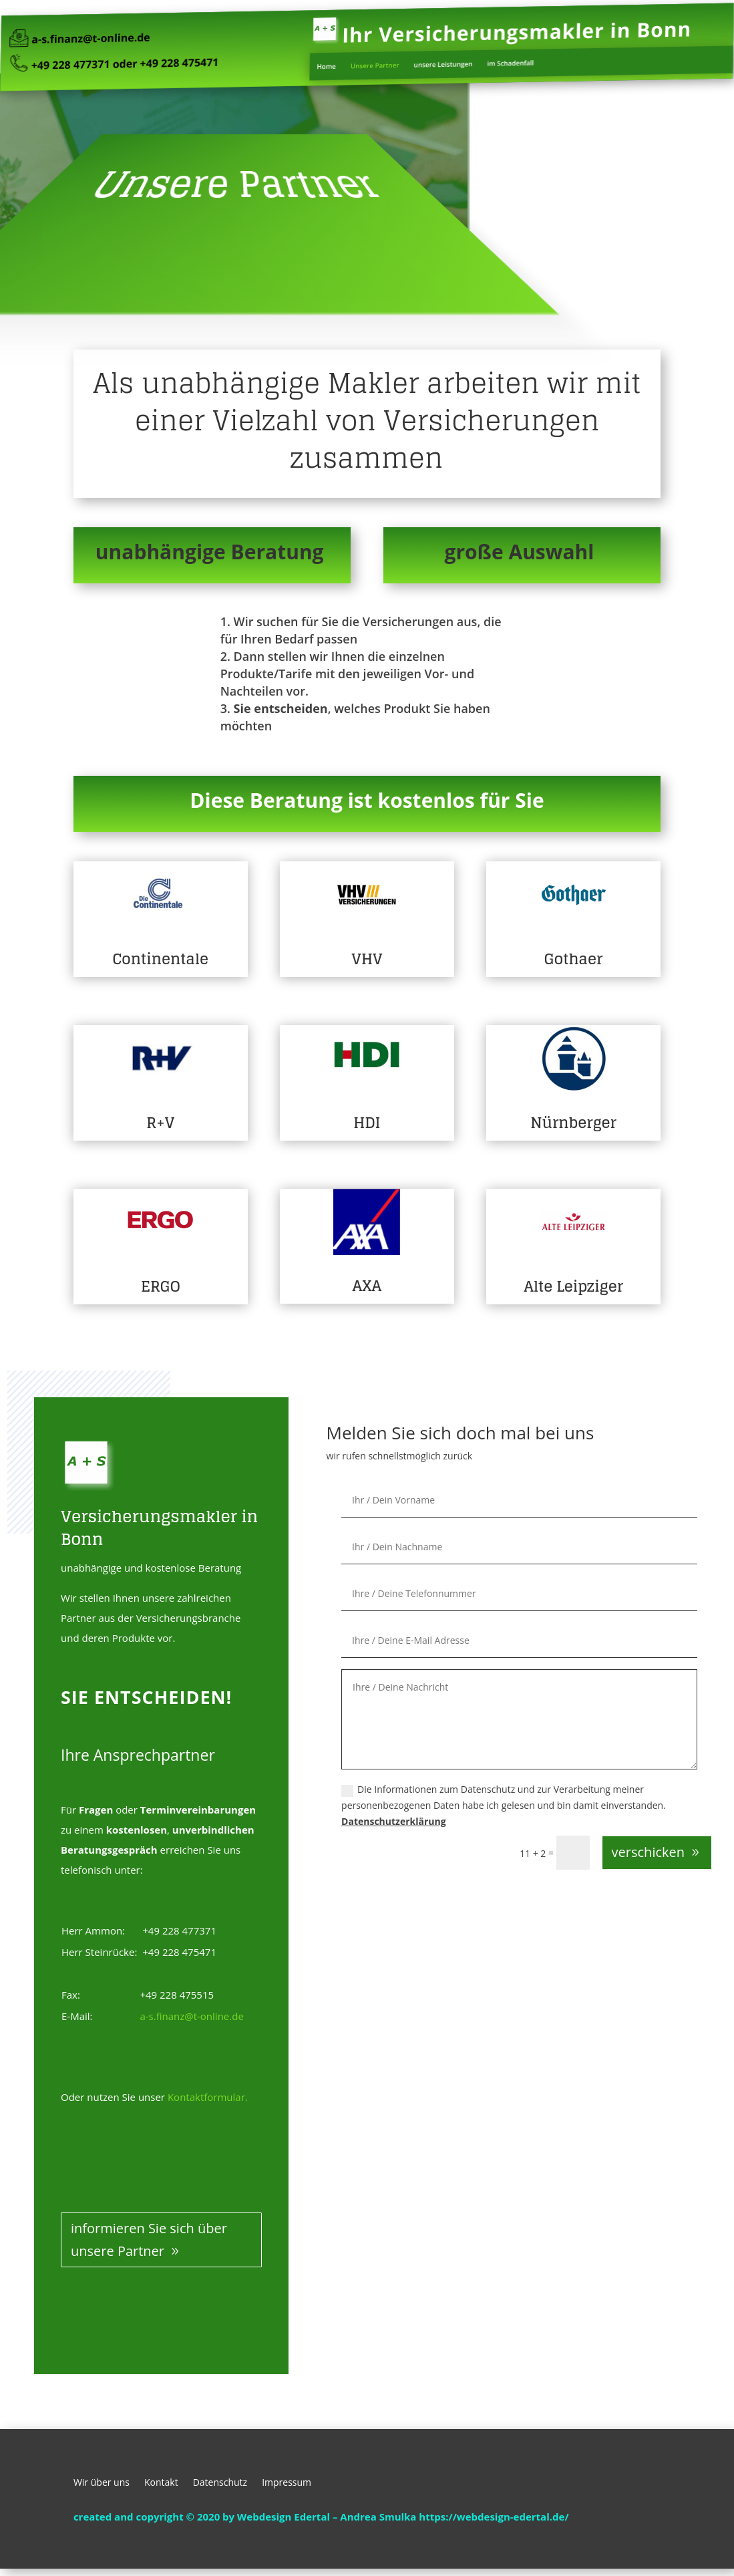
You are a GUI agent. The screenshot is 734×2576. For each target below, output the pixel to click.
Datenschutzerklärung (393, 1821)
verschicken (648, 1852)
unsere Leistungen (434, 60)
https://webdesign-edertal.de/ (493, 2516)
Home (331, 63)
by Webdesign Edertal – (281, 2516)
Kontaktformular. (208, 2097)
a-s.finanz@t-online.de (125, 38)
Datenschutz (220, 2483)
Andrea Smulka (379, 2516)
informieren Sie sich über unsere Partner (149, 2239)
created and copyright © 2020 (146, 2516)
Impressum (286, 2483)
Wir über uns (101, 2483)
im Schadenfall (492, 59)
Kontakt (161, 2483)
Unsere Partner (374, 61)
